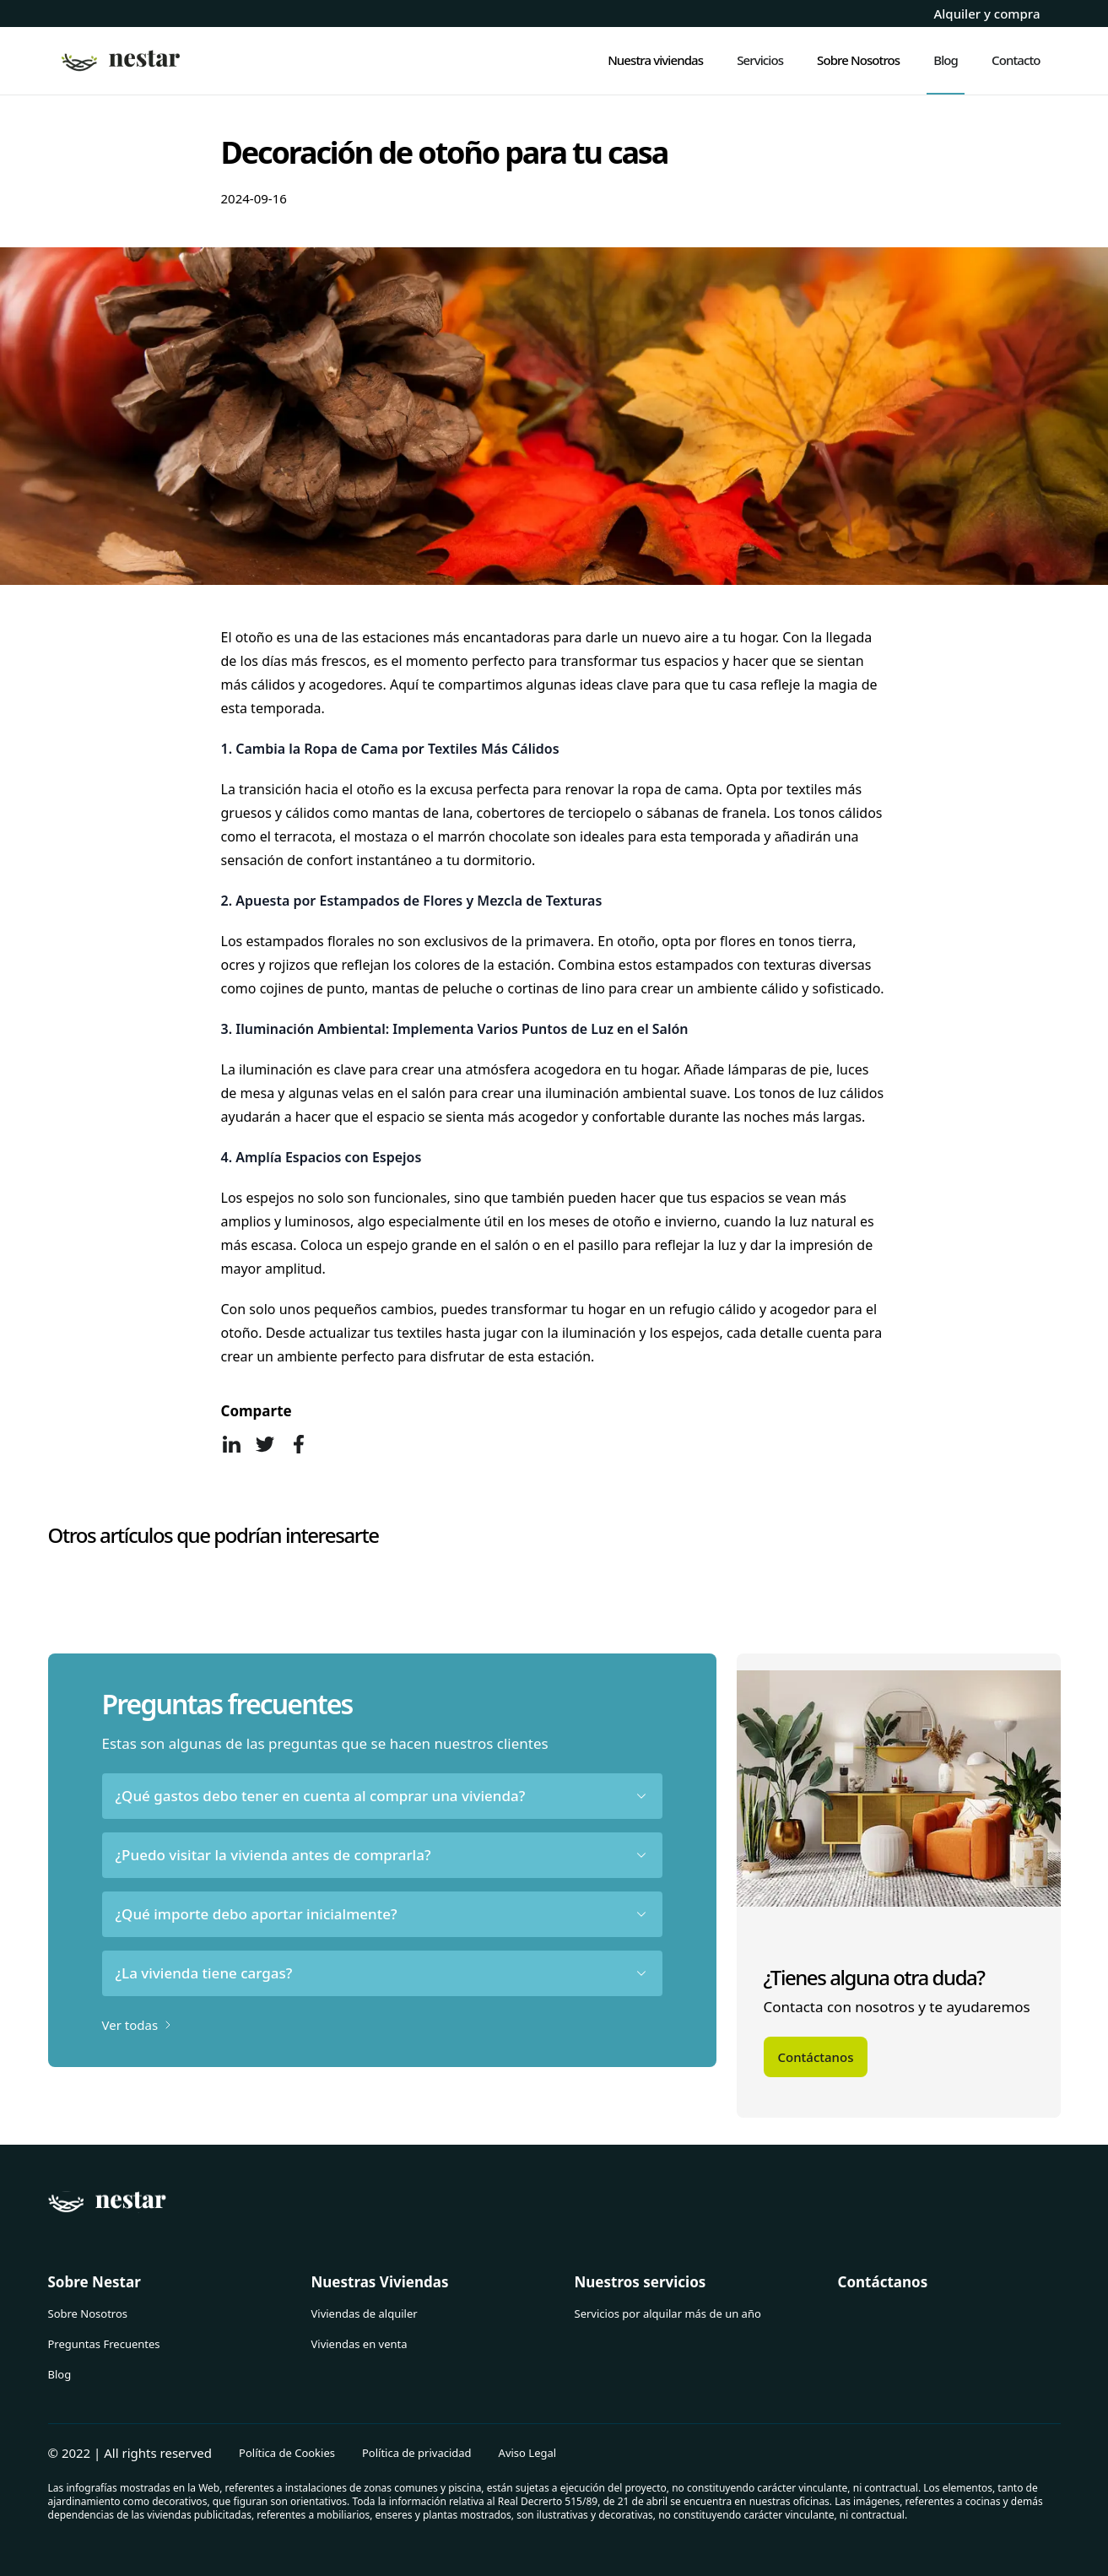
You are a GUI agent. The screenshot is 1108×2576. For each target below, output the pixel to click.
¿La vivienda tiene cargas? (382, 1973)
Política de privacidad (417, 2452)
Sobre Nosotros (88, 2313)
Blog (60, 2374)
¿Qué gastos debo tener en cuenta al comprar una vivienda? (382, 1795)
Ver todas (139, 2024)
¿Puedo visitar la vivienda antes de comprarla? (382, 1854)
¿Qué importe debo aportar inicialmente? (382, 1914)
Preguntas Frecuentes (104, 2343)
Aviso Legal (528, 2452)
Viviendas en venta (359, 2343)
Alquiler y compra (986, 13)
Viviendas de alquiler (364, 2313)
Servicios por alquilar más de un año (668, 2313)
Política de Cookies (287, 2452)
